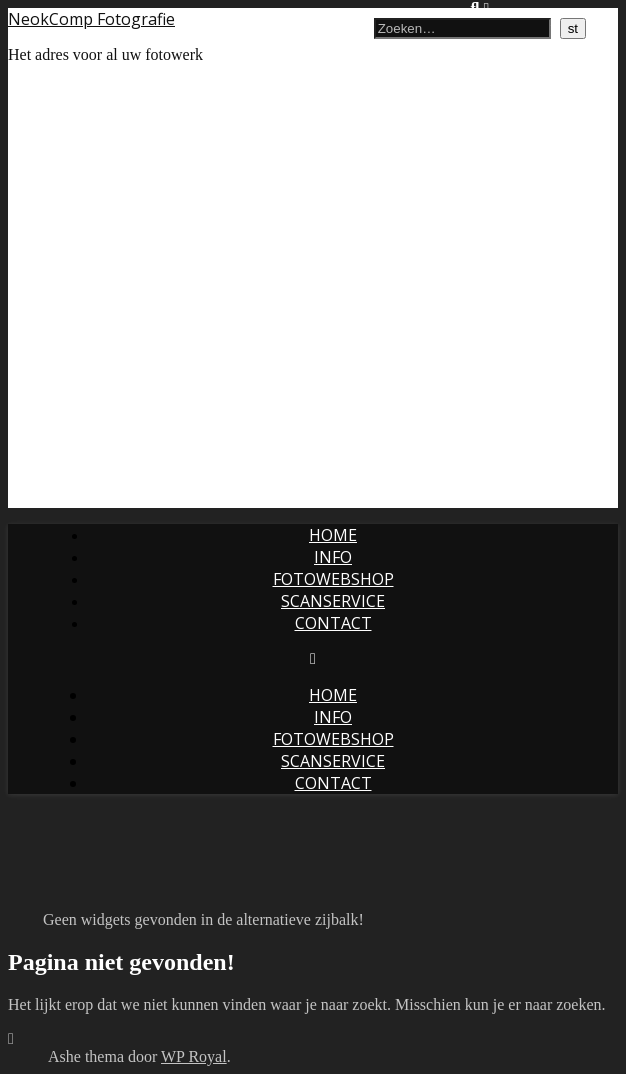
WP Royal (194, 1056)
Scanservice (333, 601)
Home (333, 535)
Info (333, 557)
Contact (333, 623)
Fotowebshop (333, 579)
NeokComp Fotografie (91, 19)
